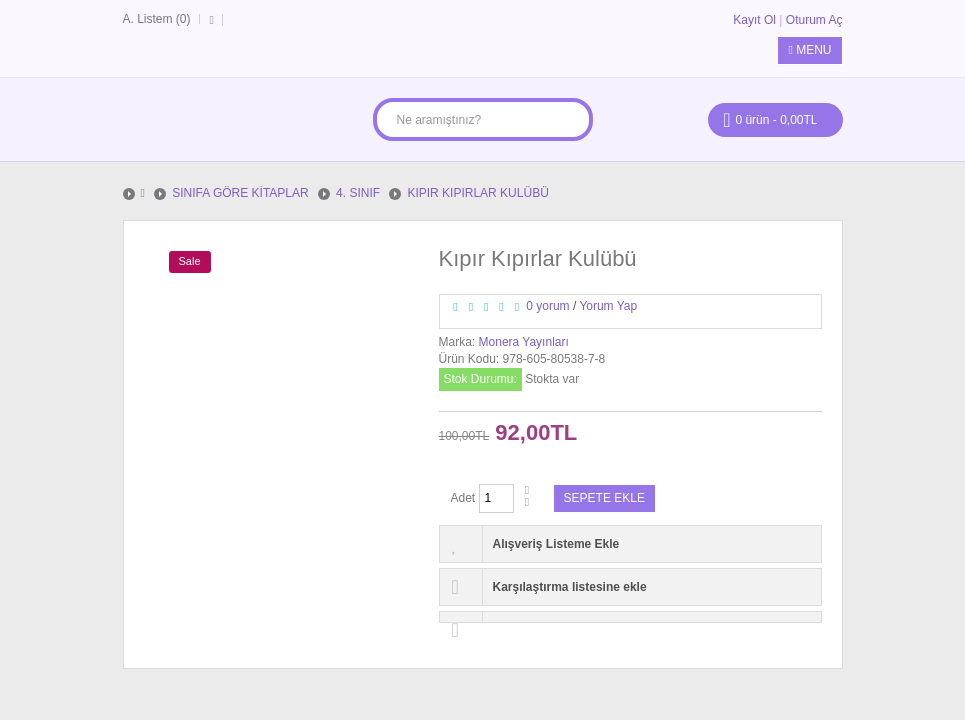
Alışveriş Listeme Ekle (556, 544)
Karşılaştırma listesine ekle (570, 587)
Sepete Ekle (604, 498)
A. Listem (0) (157, 19)
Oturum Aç (814, 20)
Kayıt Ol (754, 20)
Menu (809, 50)
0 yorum (547, 306)
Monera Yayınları (524, 342)
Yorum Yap (608, 306)
